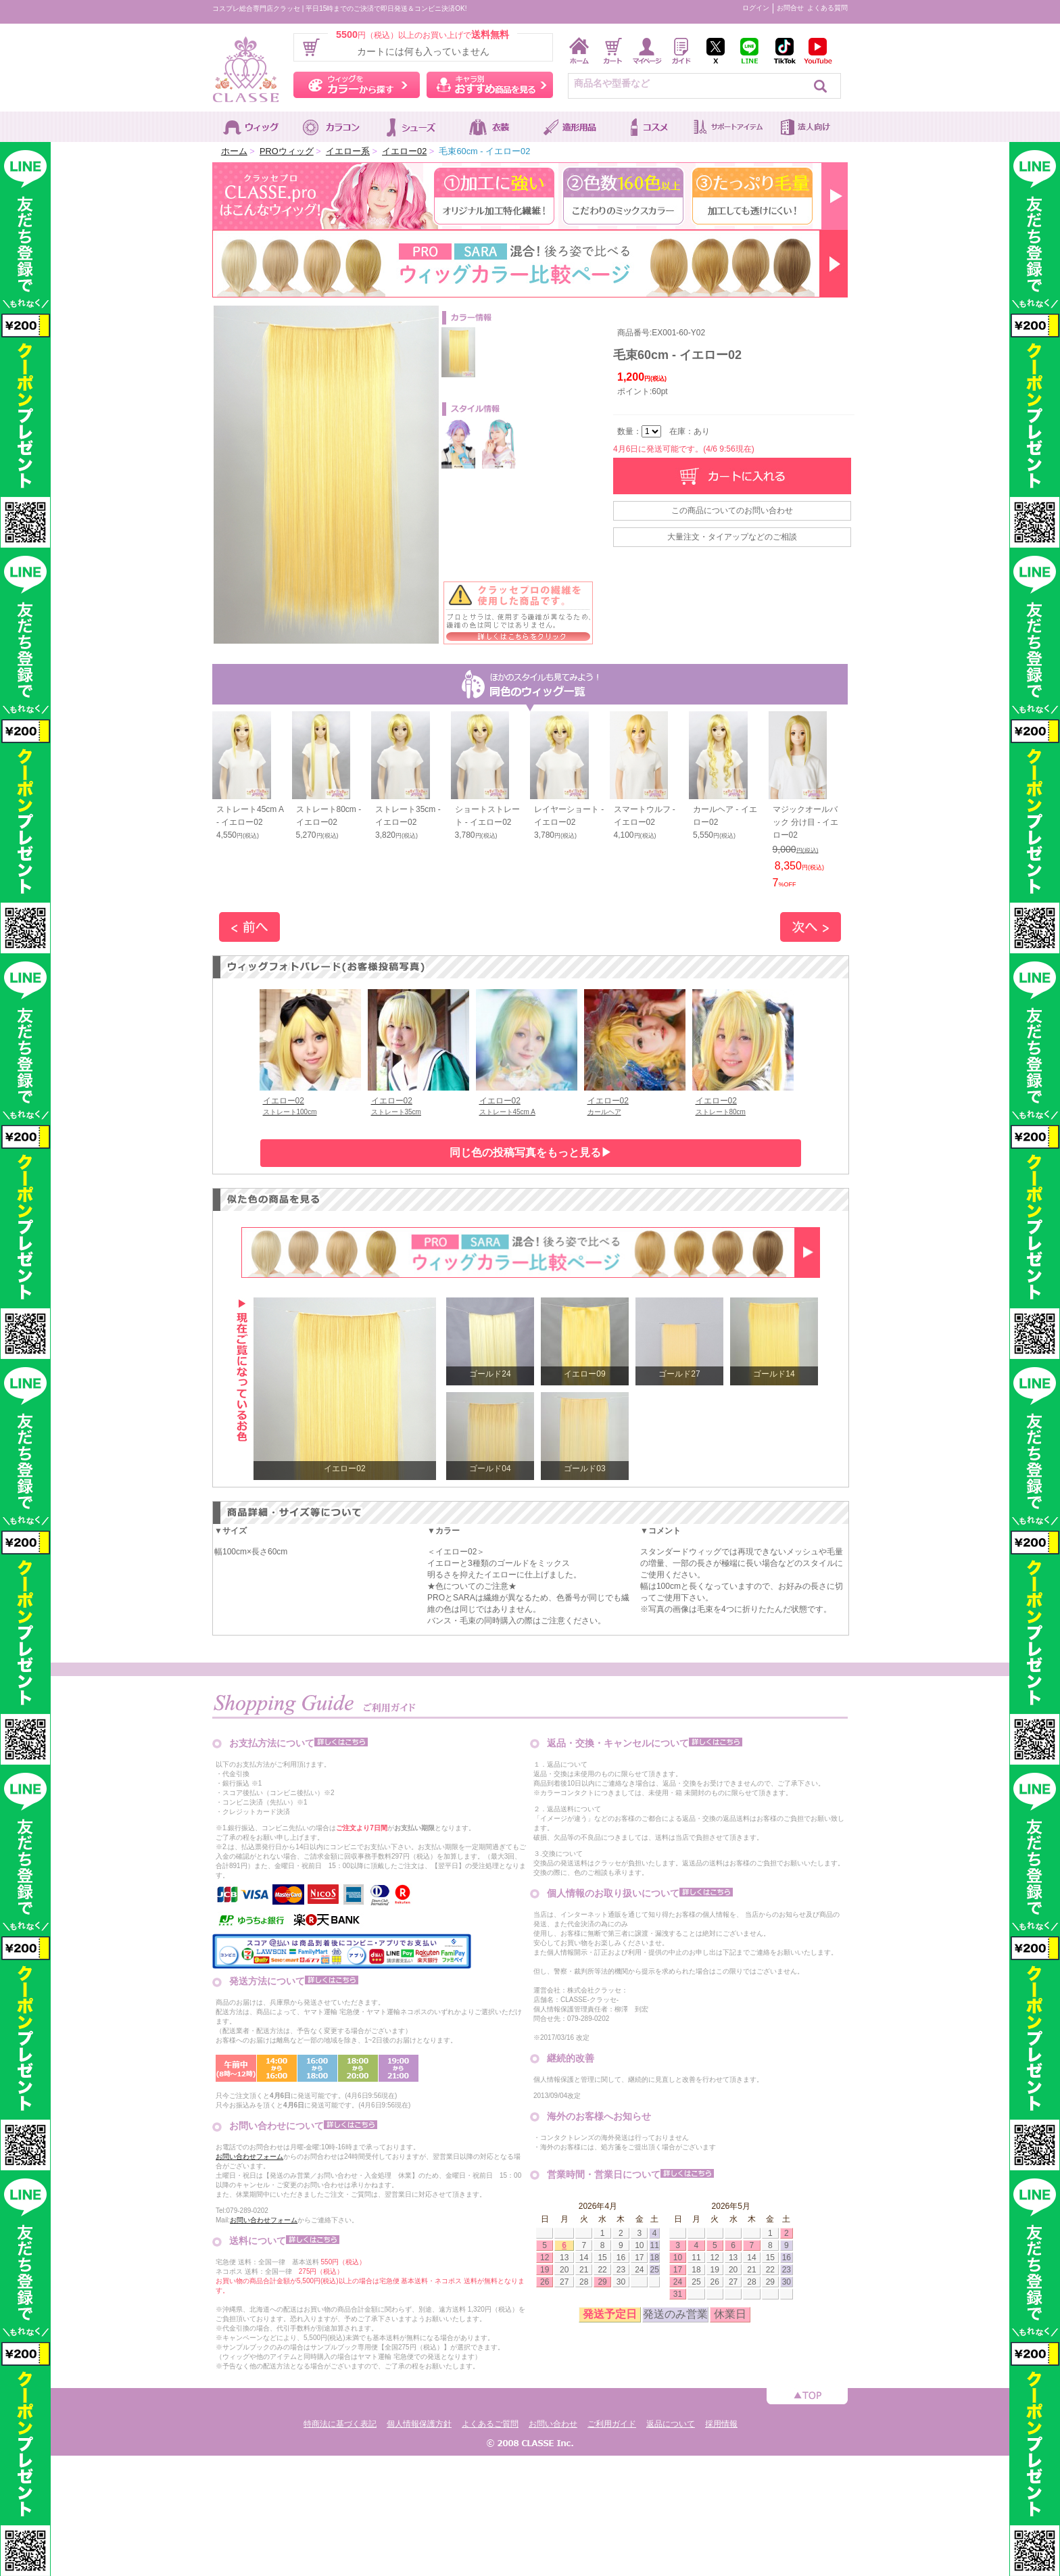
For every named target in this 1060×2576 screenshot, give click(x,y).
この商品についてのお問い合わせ (732, 510)
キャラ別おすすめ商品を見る (490, 85)
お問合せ (790, 7)
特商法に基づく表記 (340, 2424)
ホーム (234, 151)
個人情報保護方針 (419, 2424)
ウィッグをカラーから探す (356, 85)
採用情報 (721, 2424)
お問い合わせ (553, 2424)
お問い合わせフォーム (249, 2156)
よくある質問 (827, 7)
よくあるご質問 (490, 2424)
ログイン (755, 7)
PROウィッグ (287, 151)
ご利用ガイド (611, 2424)
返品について (670, 2424)
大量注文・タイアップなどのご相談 (732, 537)
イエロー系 (348, 151)
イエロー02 (404, 151)
